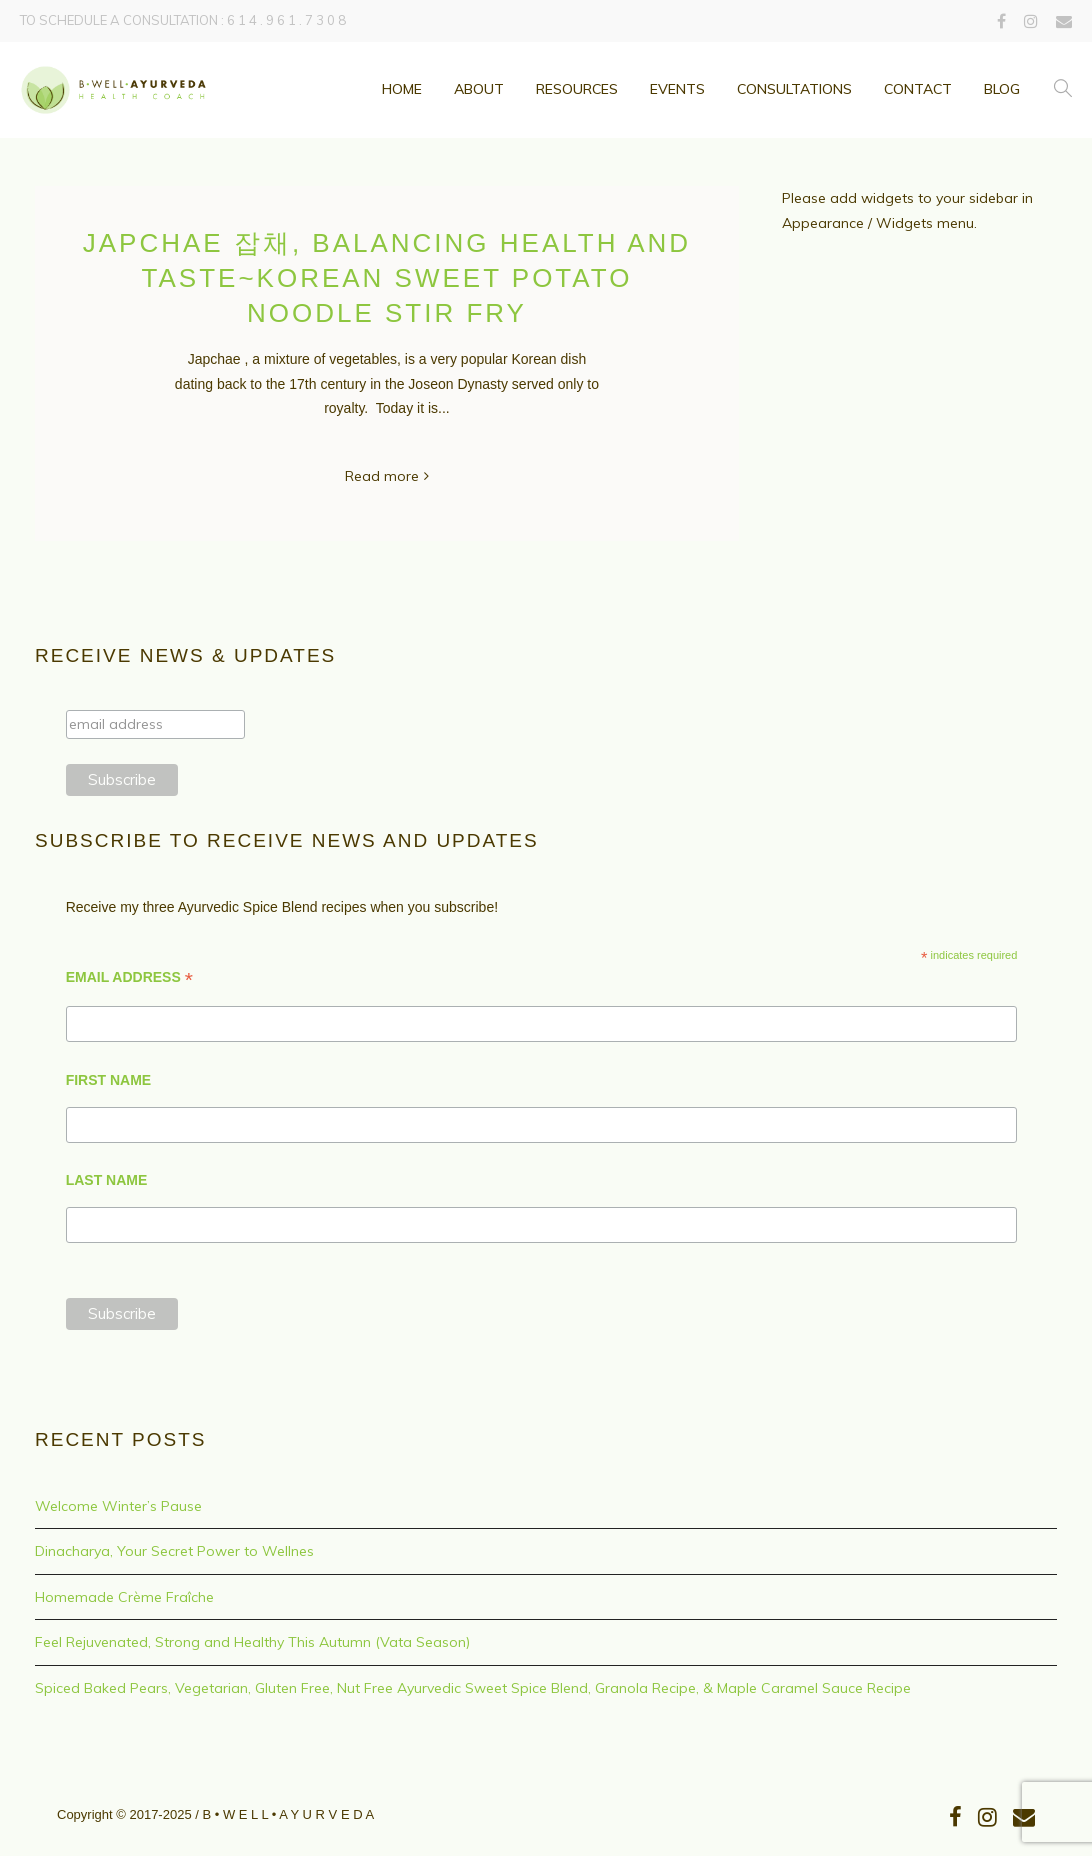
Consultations (794, 89)
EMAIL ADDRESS (129, 977)
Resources (577, 89)
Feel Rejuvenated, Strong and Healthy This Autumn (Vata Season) (252, 1642)
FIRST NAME (109, 1080)
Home (402, 89)
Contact (918, 89)
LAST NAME (107, 1180)
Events (677, 89)
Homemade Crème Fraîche (124, 1597)
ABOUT (479, 89)
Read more (382, 476)
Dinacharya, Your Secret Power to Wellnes (174, 1551)
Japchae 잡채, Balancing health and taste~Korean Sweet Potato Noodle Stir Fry (387, 278)
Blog (1002, 89)
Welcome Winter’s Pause (118, 1506)
